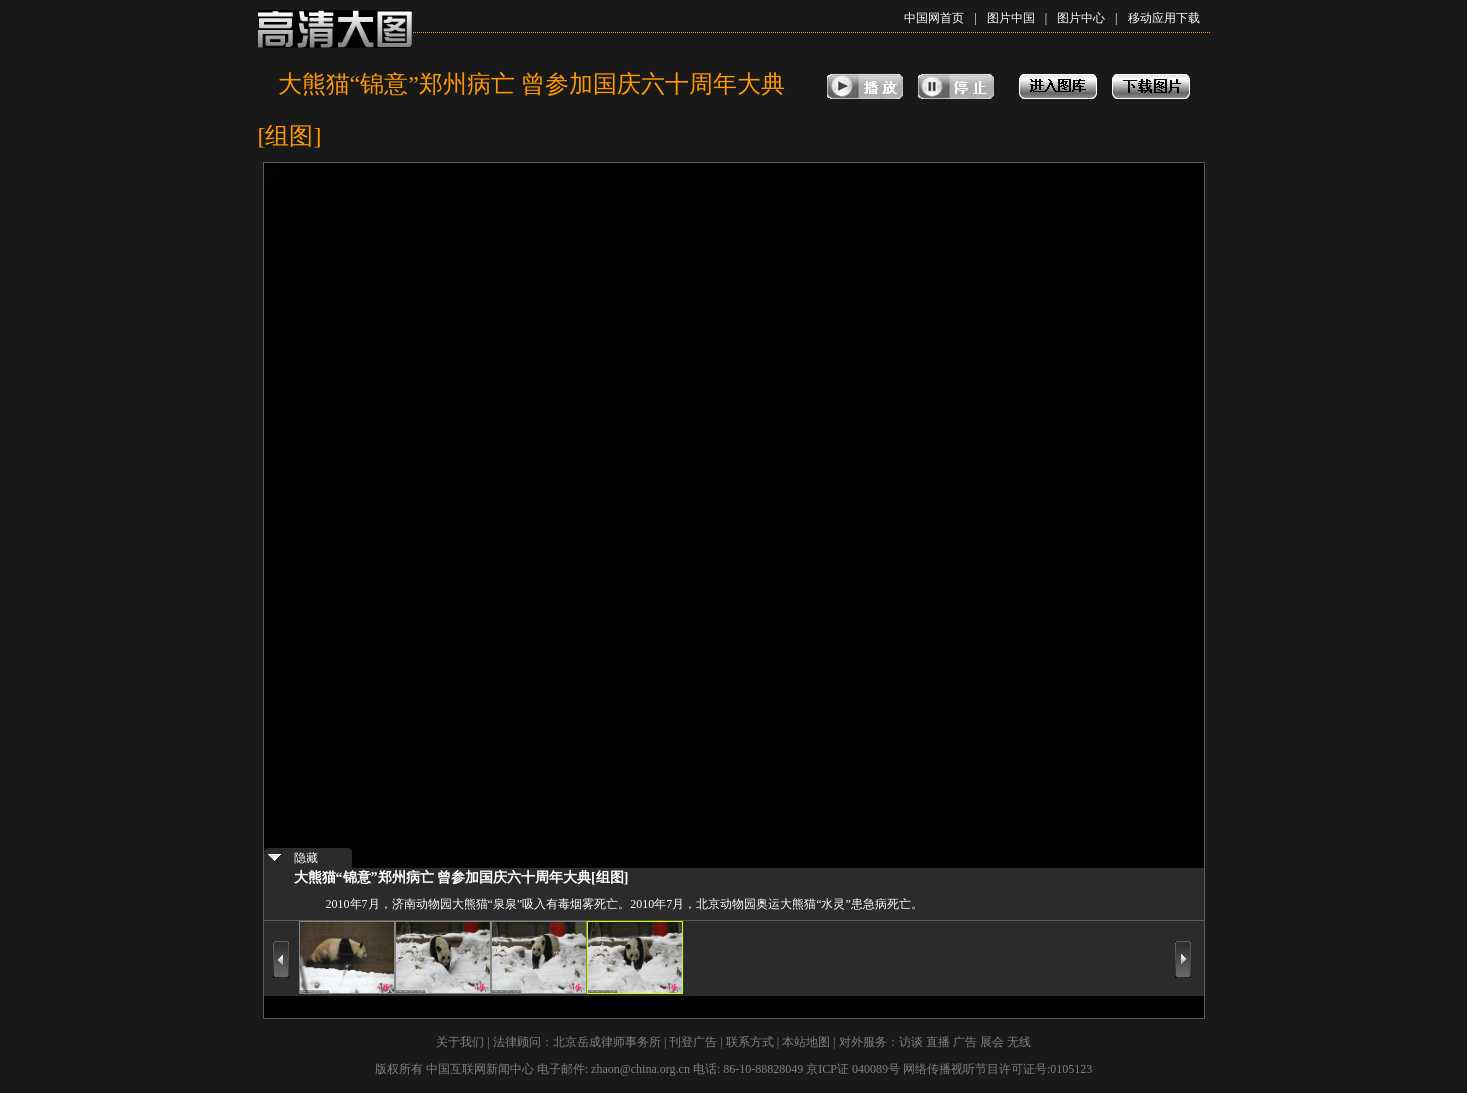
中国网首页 (934, 18)
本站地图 (806, 1042)
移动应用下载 (1164, 18)
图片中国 (1011, 18)
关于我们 (460, 1042)
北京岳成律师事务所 (607, 1042)
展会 (992, 1042)
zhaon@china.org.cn (640, 1069)
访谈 (911, 1042)
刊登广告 (693, 1042)
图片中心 (1081, 18)
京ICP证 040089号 (853, 1069)
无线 (1019, 1042)
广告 (965, 1042)
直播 (938, 1042)
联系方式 (750, 1042)
